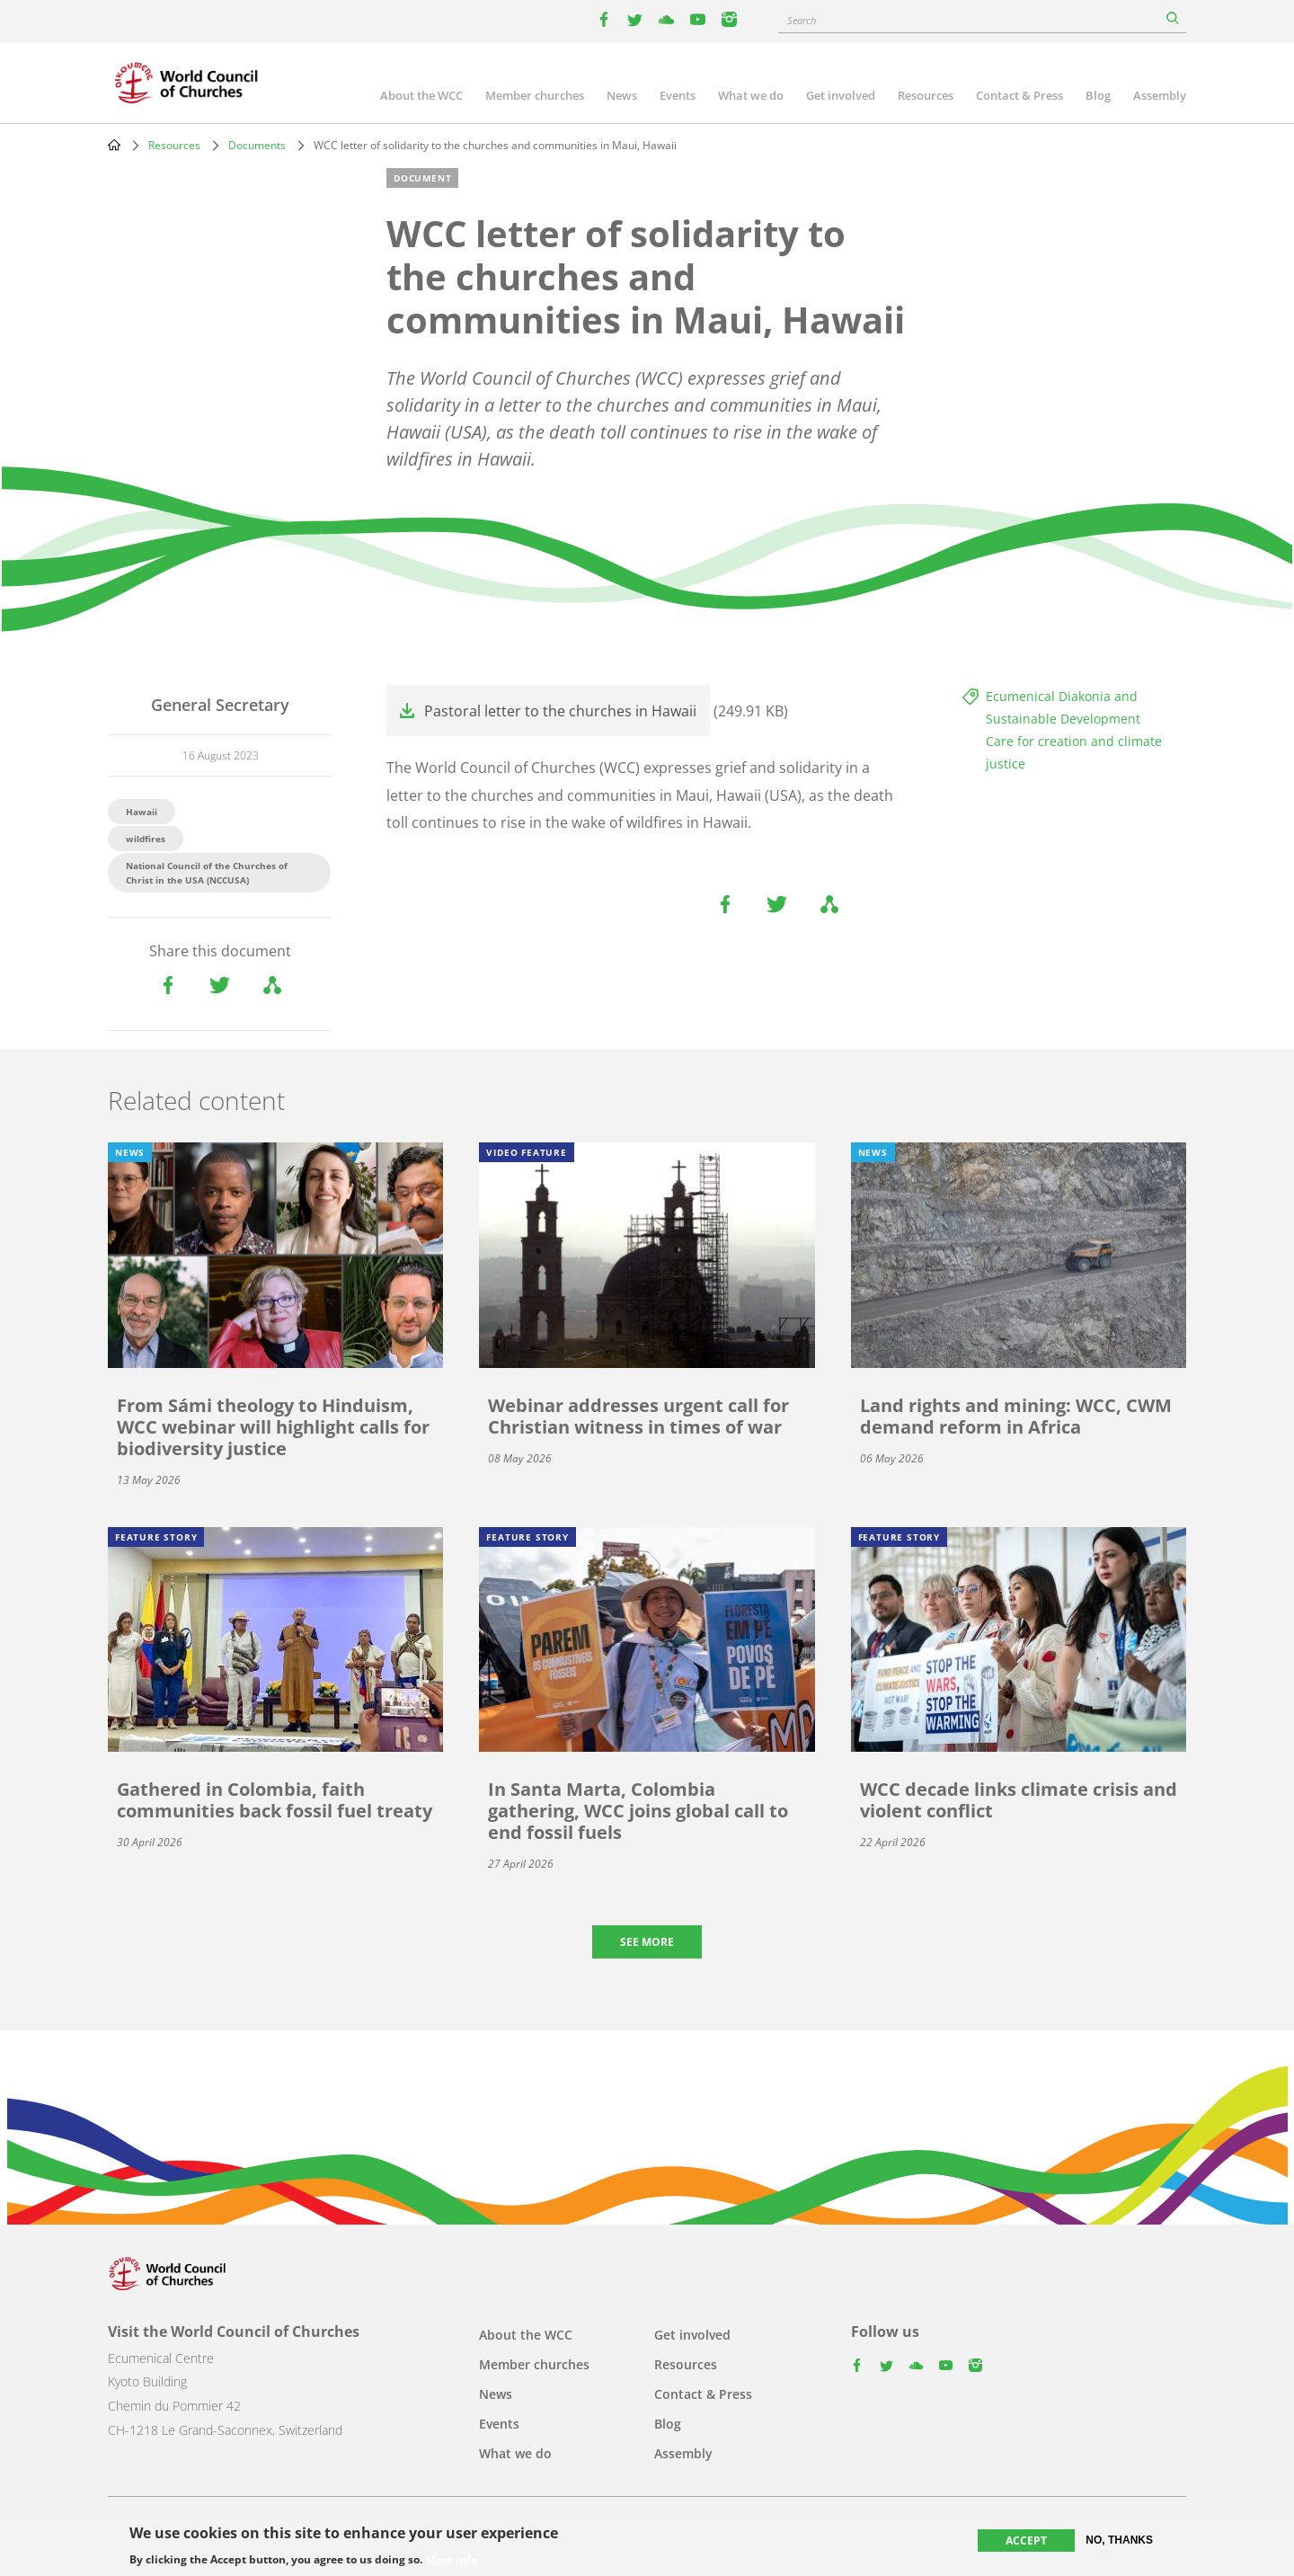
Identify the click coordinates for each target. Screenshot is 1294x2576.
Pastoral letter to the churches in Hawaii (560, 711)
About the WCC (421, 95)
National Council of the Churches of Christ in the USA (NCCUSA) (207, 872)
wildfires (145, 838)
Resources (925, 95)
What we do (751, 95)
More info (451, 2560)
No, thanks (1119, 2541)
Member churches (534, 95)
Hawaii (141, 811)
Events (678, 95)
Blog (1098, 95)
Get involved (840, 95)
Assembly (1159, 95)
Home (114, 144)
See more (647, 1942)
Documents (257, 145)
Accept (1026, 2541)
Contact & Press (1019, 95)
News (622, 95)
